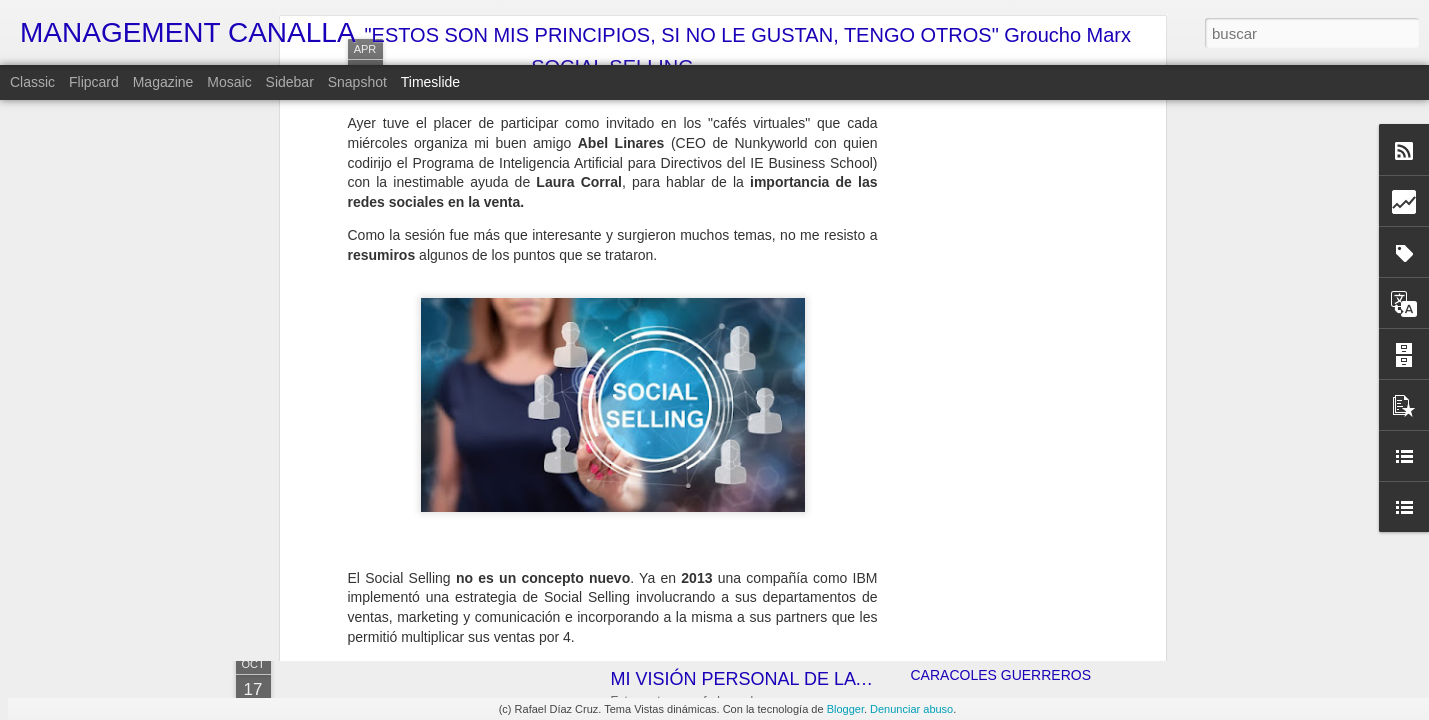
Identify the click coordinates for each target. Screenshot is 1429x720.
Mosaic (229, 82)
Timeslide (430, 82)
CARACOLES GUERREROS (1001, 675)
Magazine (163, 82)
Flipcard (94, 82)
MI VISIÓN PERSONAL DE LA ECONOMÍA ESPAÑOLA (834, 679)
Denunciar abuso (911, 709)
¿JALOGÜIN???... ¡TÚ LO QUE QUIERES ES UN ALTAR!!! (1095, 532)
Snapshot (357, 82)
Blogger (845, 709)
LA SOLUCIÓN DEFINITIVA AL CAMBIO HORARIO (1071, 567)
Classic (32, 82)
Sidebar (290, 82)
